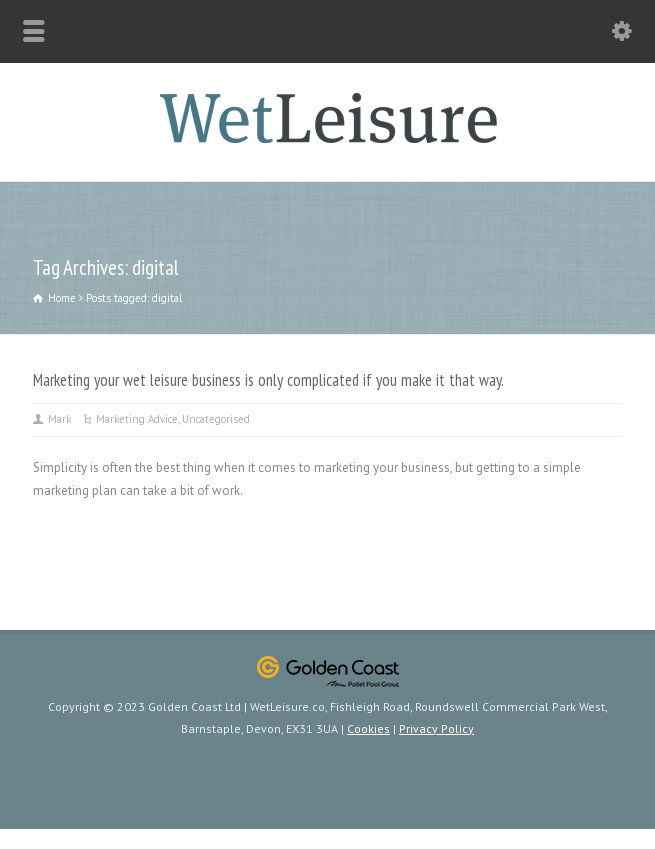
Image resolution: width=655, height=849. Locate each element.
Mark (59, 419)
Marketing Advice (137, 419)
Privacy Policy (436, 728)
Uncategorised (216, 419)
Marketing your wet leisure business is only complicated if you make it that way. (268, 380)
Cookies (368, 728)
